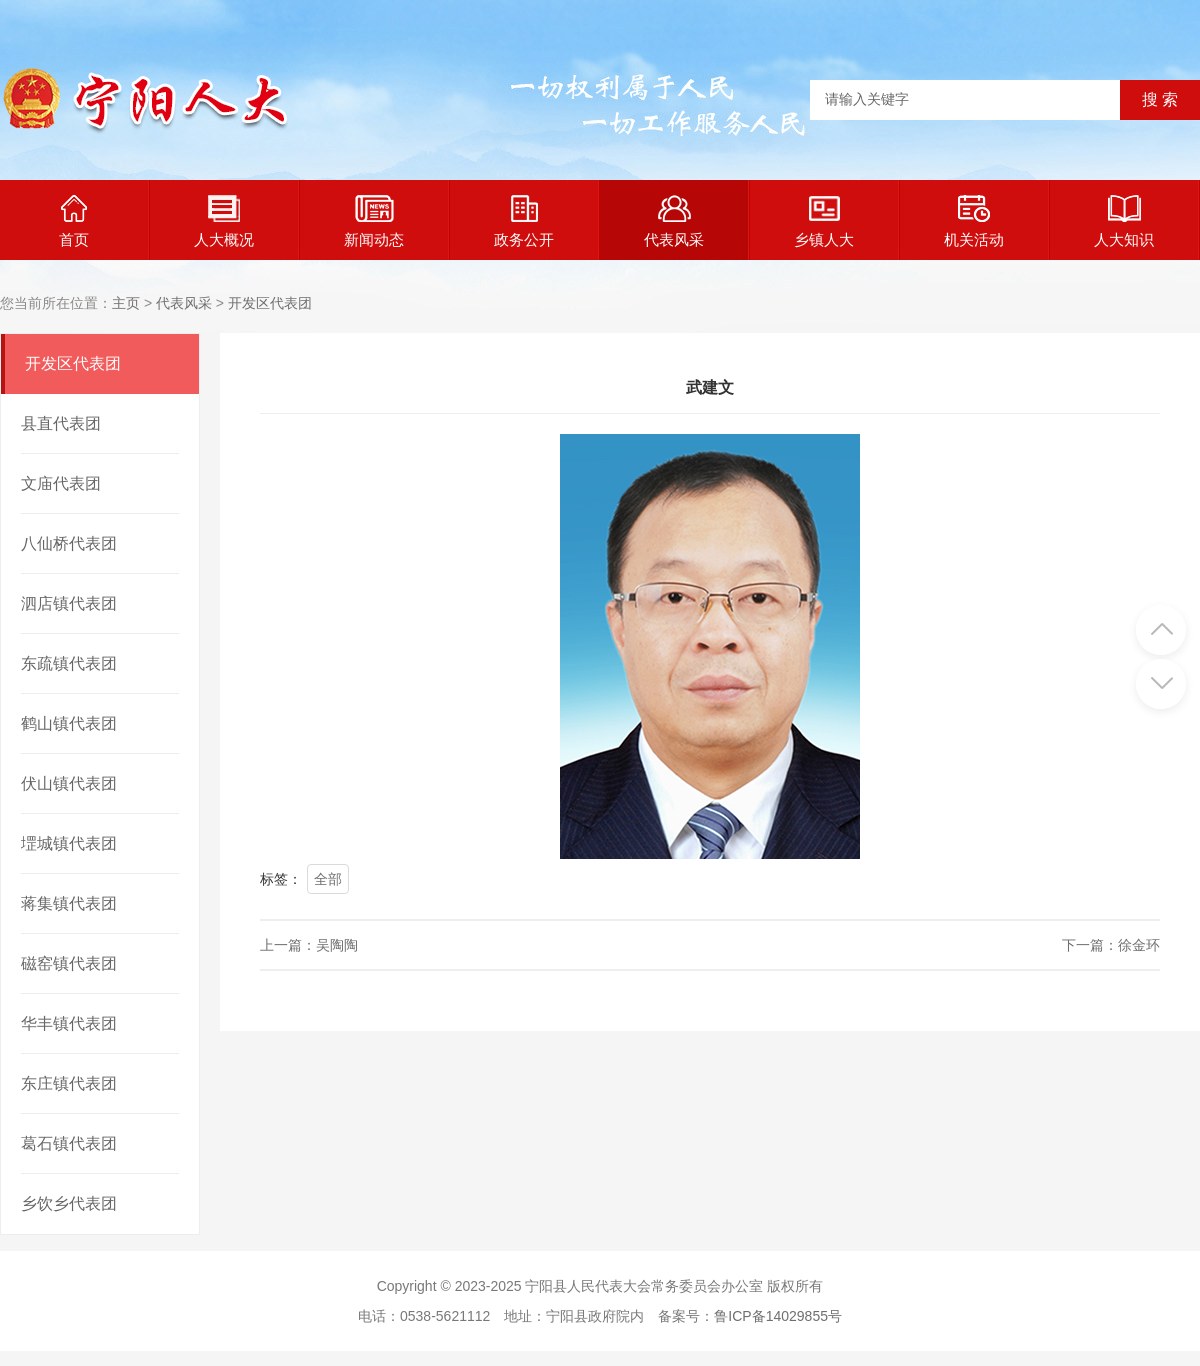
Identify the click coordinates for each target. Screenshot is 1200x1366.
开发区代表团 (270, 303)
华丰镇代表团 (69, 1023)
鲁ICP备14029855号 (778, 1316)
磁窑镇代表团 (69, 963)
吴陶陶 (337, 945)
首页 (74, 221)
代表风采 (674, 221)
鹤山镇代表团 (69, 723)
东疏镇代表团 (69, 663)
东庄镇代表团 (69, 1083)
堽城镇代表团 (69, 843)
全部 (328, 879)
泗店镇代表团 (69, 603)
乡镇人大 (824, 221)
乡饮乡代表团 (69, 1203)
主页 (126, 303)
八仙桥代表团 (69, 543)
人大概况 (224, 221)
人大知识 (1124, 221)
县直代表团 (61, 423)
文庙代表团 (61, 483)
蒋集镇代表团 (69, 903)
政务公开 (524, 221)
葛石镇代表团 (69, 1143)
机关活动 (974, 221)
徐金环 (1139, 945)
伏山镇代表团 (69, 783)
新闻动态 (374, 221)
